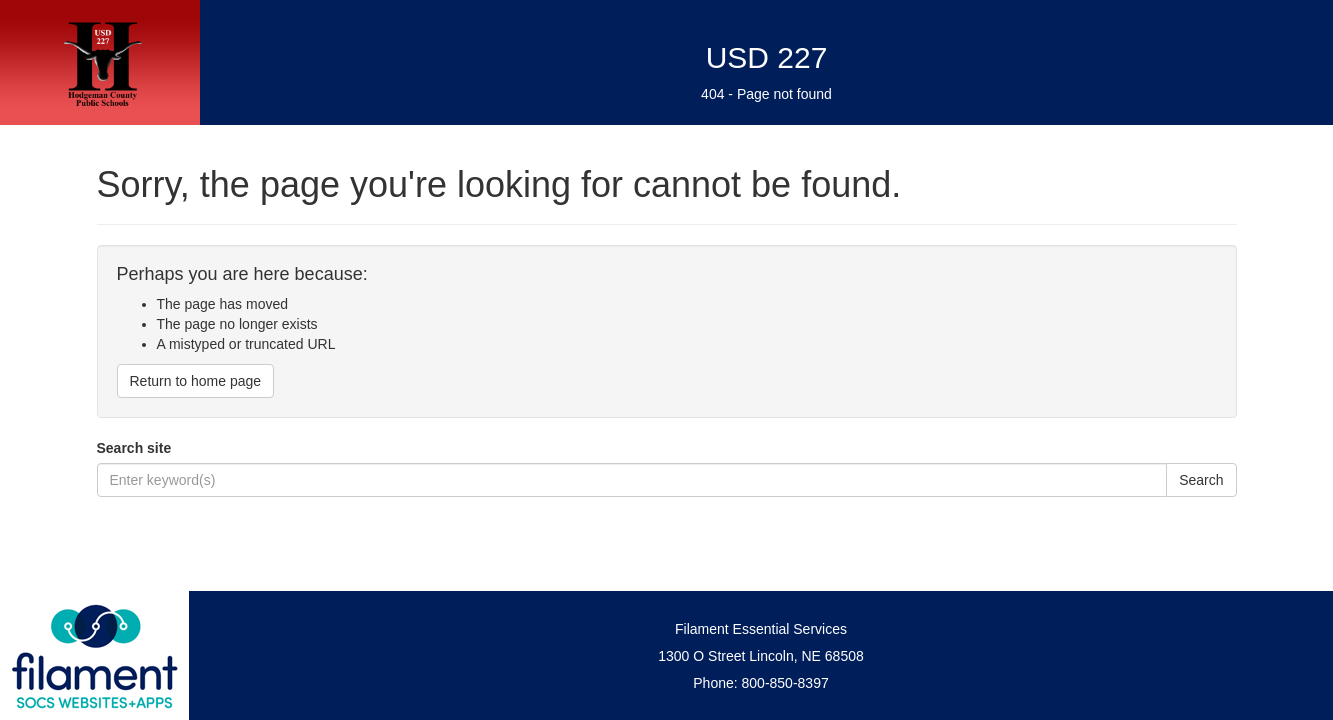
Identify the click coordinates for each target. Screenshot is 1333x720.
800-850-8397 (785, 683)
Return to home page (196, 381)
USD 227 (767, 57)
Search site (134, 448)
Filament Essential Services (761, 629)
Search (1201, 480)
